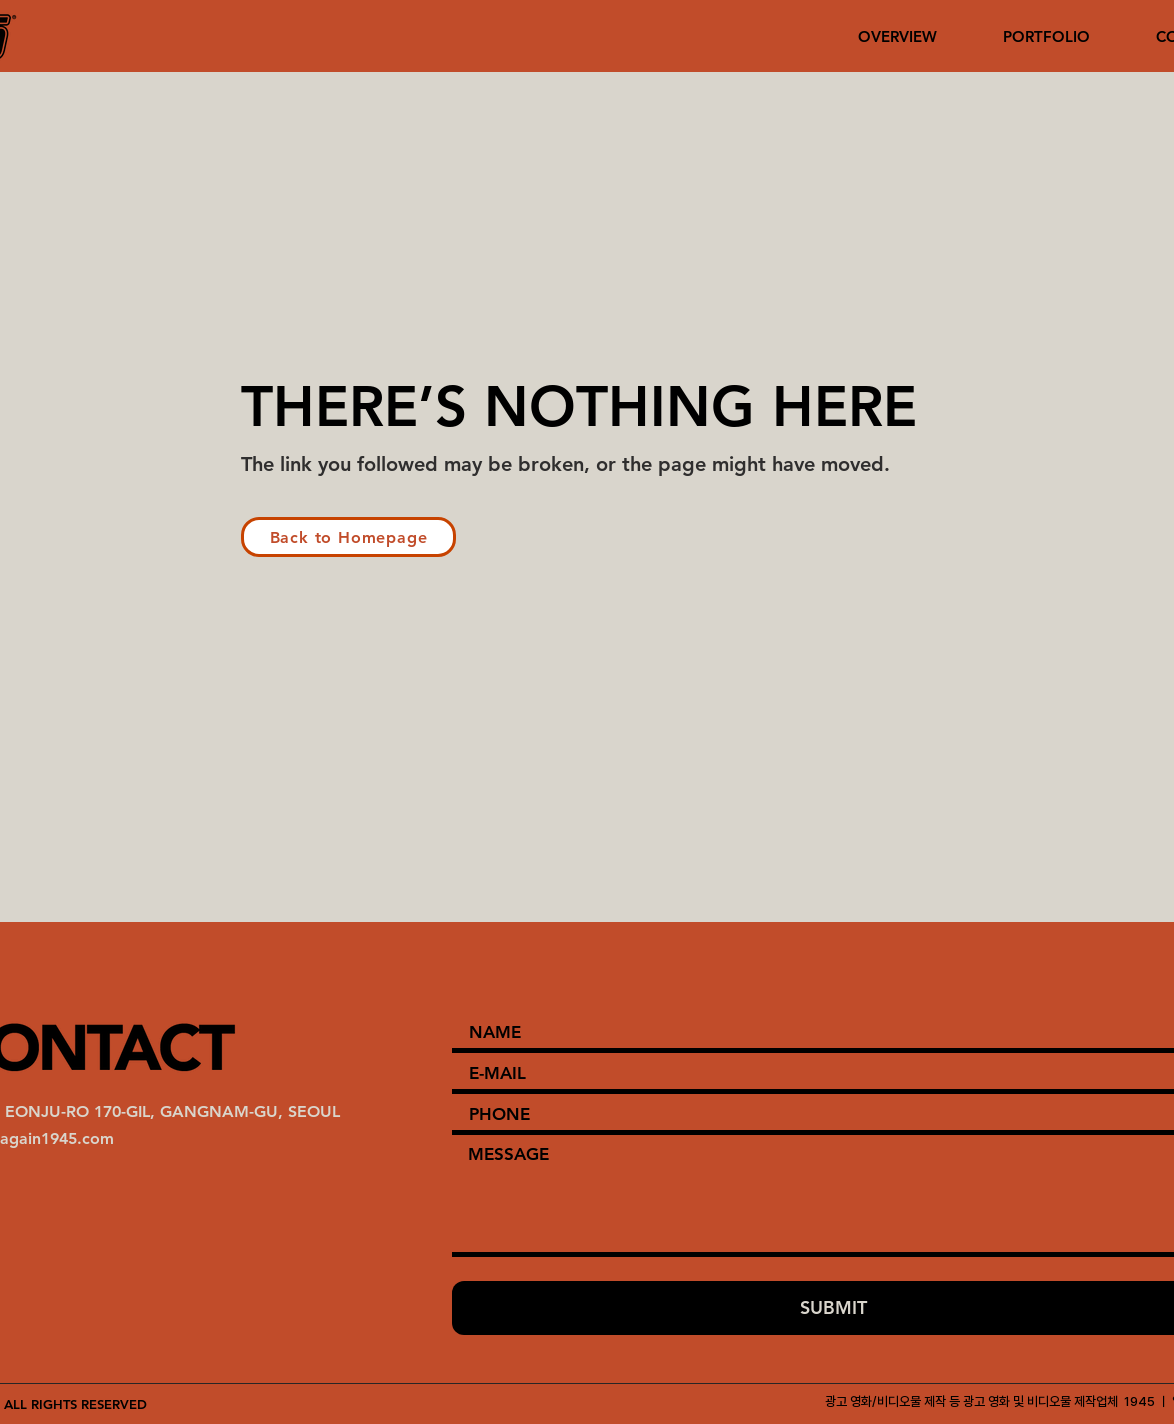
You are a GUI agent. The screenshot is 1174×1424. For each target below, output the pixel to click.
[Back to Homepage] (348, 537)
